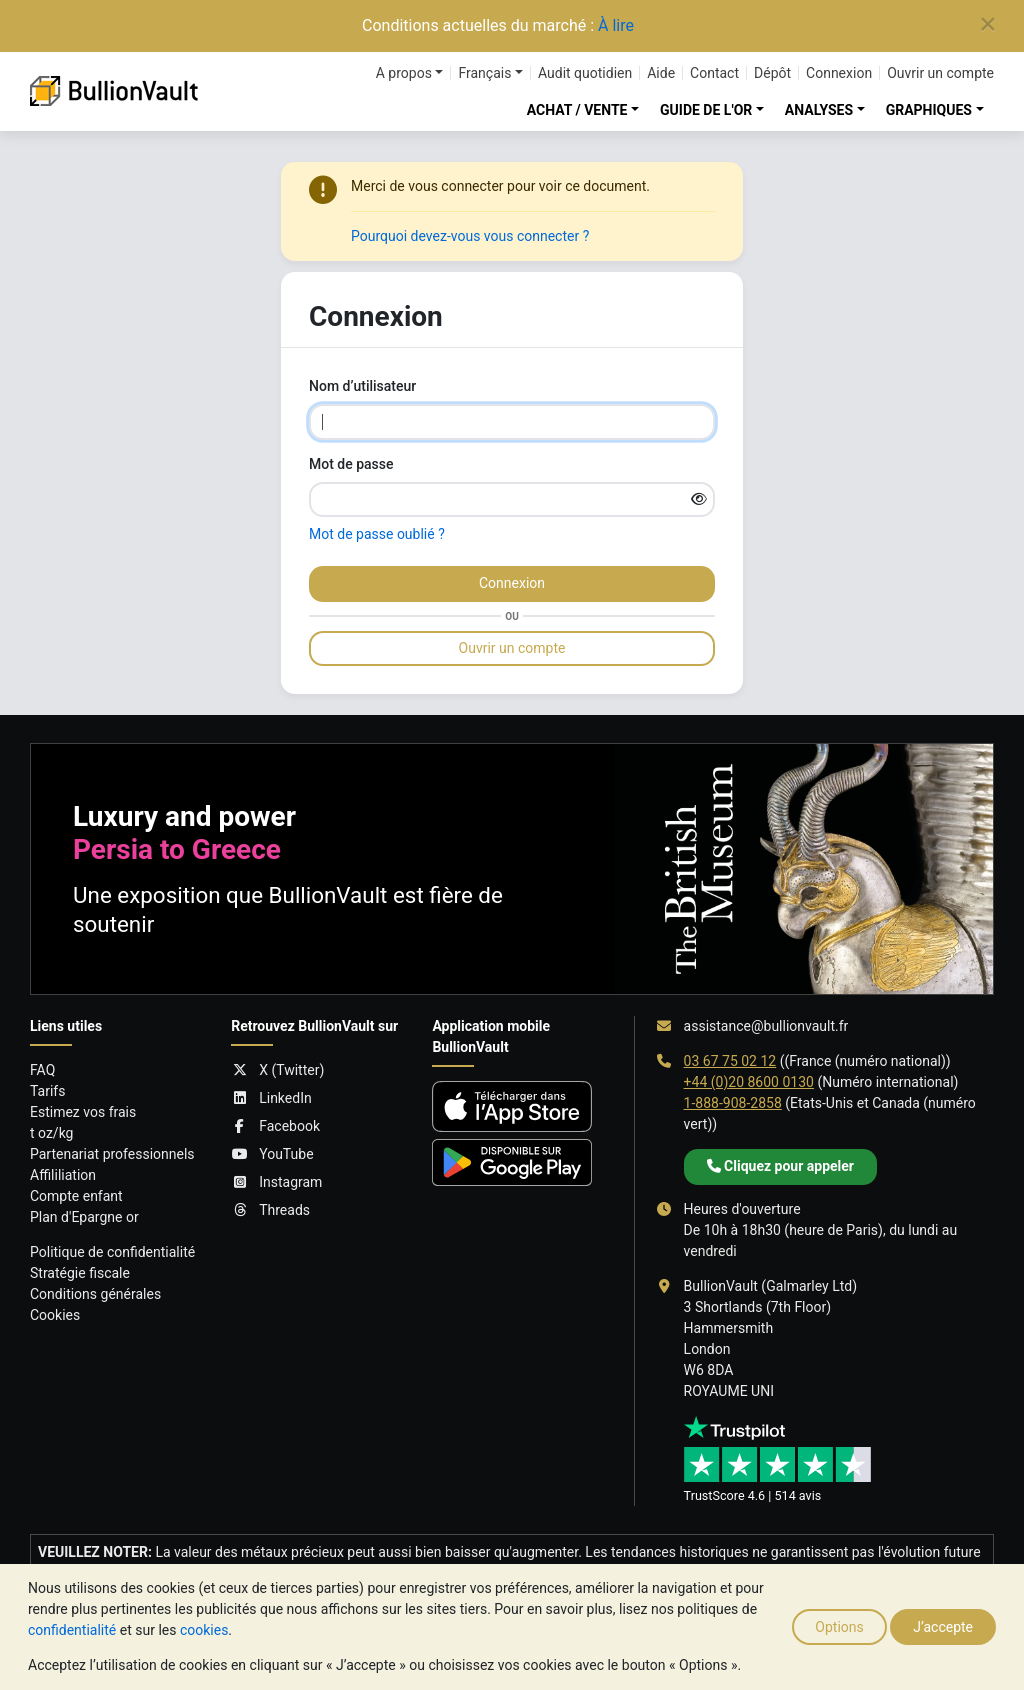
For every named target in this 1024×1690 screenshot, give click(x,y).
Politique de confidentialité (112, 1252)
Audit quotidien (585, 73)
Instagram (276, 1182)
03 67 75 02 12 (730, 1061)
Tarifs (47, 1091)
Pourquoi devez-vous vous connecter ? (470, 236)
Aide (661, 73)
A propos (404, 73)
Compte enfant (76, 1196)
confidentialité (72, 1630)
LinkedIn (271, 1098)
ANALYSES (819, 110)
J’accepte (943, 1627)
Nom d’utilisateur (362, 386)
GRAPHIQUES (929, 110)
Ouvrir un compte (940, 73)
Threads (270, 1210)
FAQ (42, 1070)
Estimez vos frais (83, 1112)
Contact (714, 73)
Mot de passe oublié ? (377, 534)
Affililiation (63, 1175)
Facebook (275, 1126)
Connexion (839, 73)
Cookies (55, 1315)
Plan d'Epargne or (84, 1217)
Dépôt (772, 73)
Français (484, 73)
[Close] (988, 25)
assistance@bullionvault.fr (766, 1026)
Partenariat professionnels (112, 1154)
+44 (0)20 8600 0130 (749, 1082)
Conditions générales (95, 1294)
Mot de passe (351, 464)
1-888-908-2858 (733, 1103)
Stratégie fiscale (80, 1273)
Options (839, 1627)
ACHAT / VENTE (577, 110)
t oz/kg (51, 1133)
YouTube (272, 1154)
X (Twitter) (277, 1070)
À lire (616, 25)
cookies (204, 1630)
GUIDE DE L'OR (706, 110)
